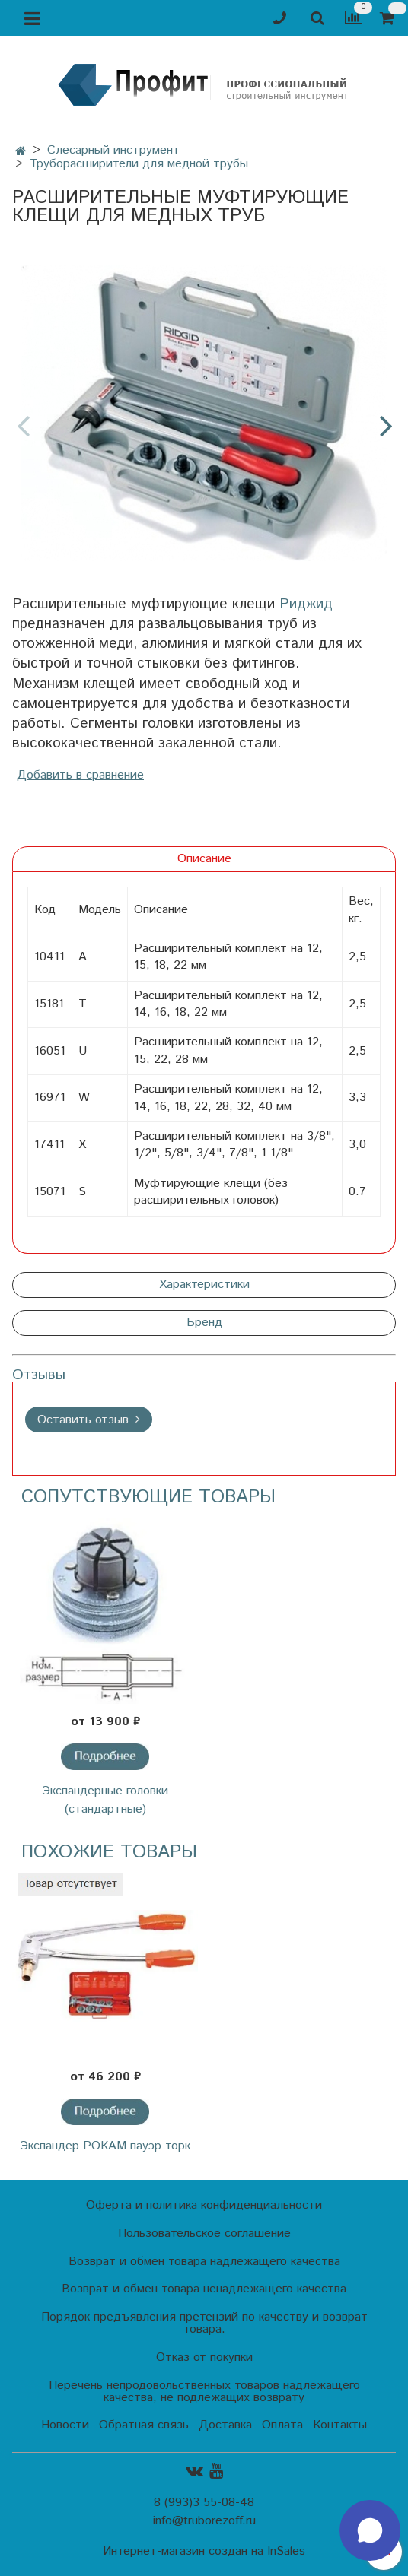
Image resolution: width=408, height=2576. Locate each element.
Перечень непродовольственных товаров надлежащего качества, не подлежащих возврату (204, 2391)
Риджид (306, 604)
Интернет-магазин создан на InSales (204, 2552)
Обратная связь (144, 2425)
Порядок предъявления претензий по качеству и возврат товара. (204, 2323)
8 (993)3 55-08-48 (204, 2502)
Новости (65, 2425)
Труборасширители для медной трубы (139, 164)
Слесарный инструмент (113, 150)
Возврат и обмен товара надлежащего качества (204, 2261)
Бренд (204, 1322)
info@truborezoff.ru (204, 2521)
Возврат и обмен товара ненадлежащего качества (204, 2289)
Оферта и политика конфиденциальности (204, 2205)
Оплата (282, 2425)
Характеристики (204, 1284)
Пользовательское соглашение (204, 2233)
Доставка (225, 2425)
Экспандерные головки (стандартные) (105, 1800)
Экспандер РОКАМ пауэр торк (105, 2146)
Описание (204, 859)
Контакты (340, 2425)
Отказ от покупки (204, 2357)
